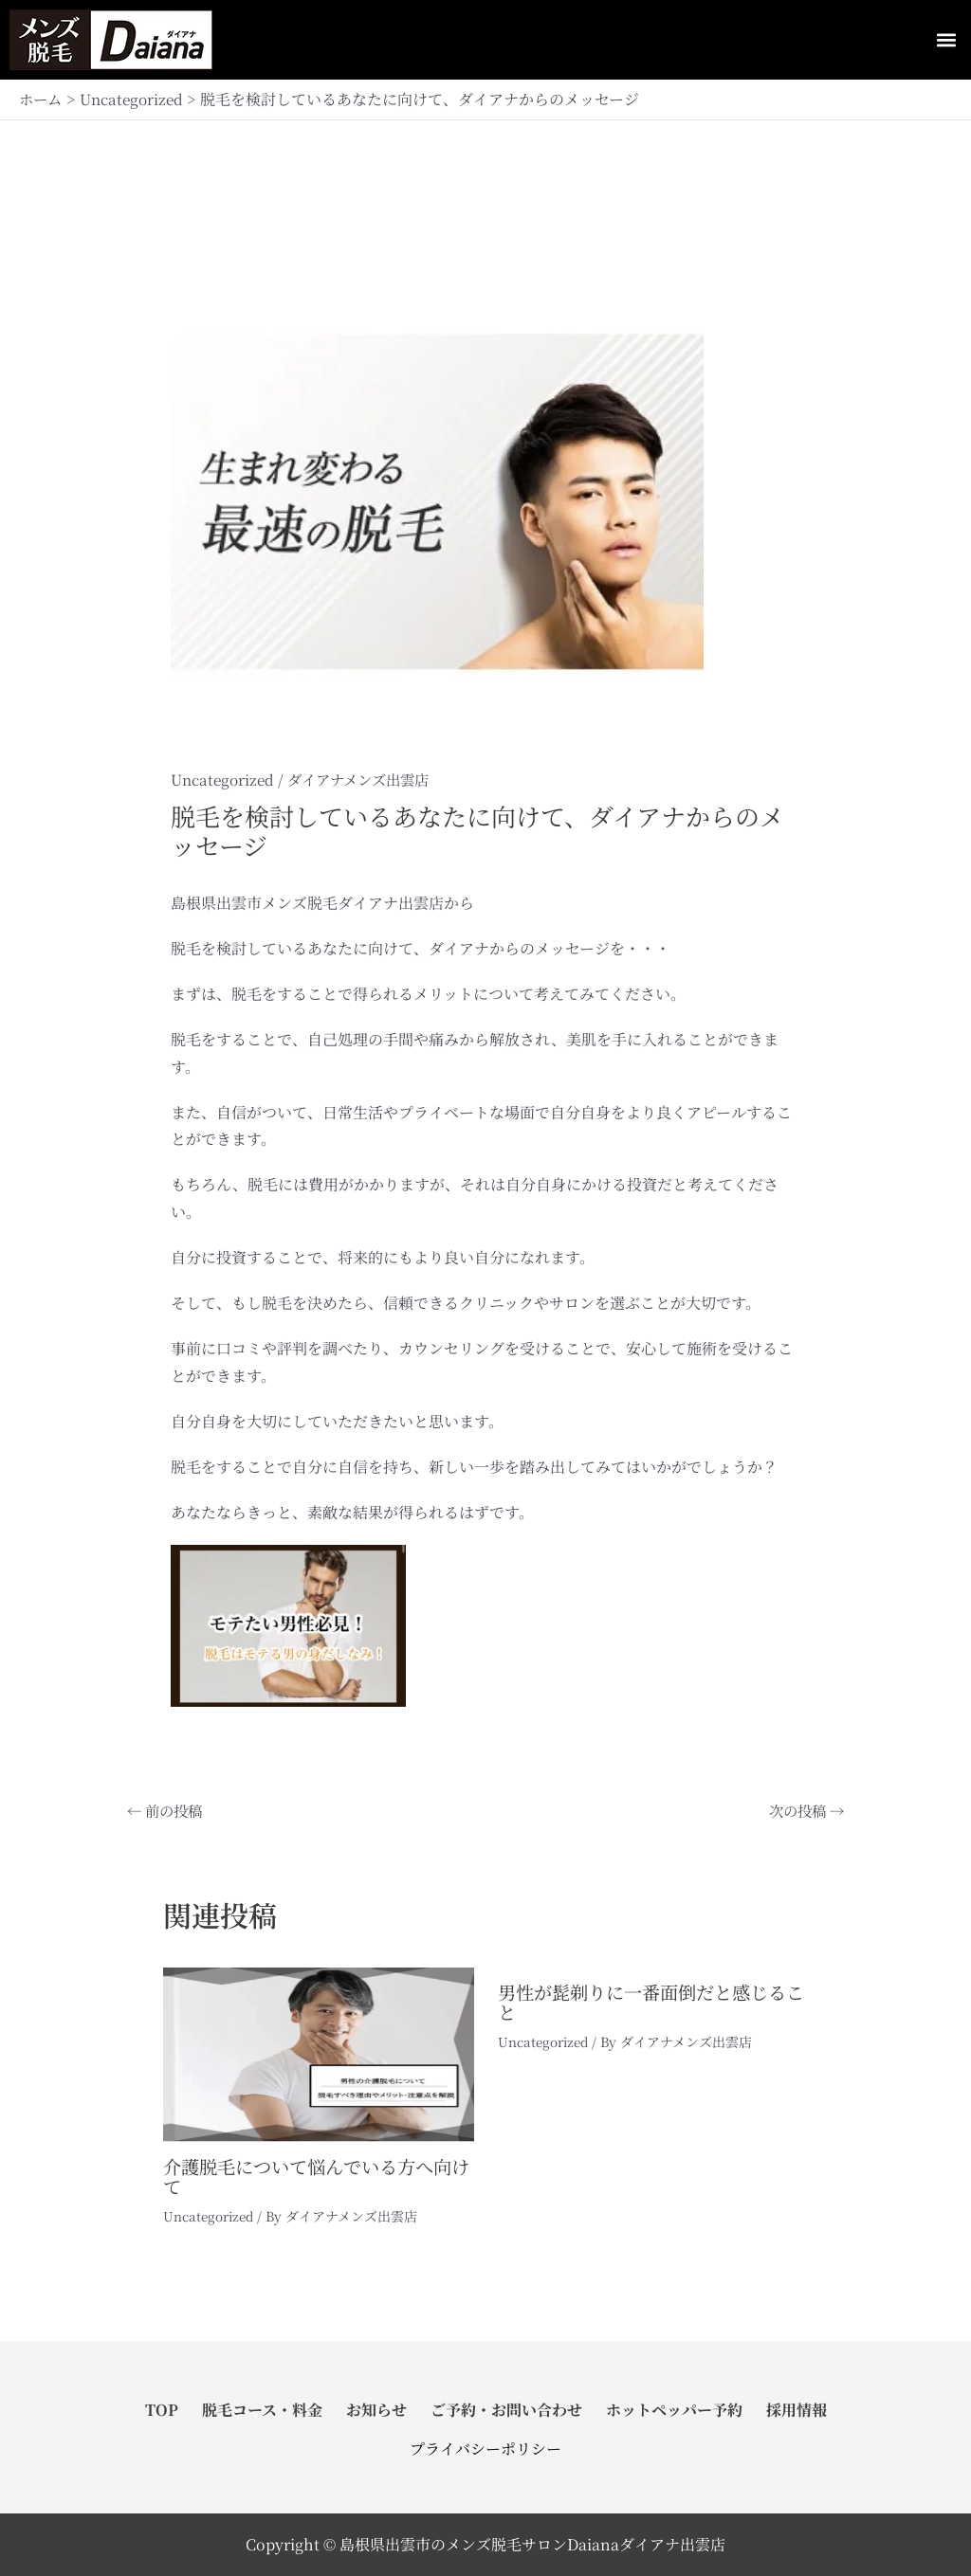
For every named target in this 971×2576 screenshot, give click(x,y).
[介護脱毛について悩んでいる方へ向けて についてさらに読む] (318, 2052)
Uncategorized (225, 779)
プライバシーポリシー (485, 2448)
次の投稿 (804, 1811)
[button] (946, 40)
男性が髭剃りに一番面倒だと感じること (649, 2001)
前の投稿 (167, 1811)
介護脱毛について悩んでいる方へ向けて (315, 2175)
